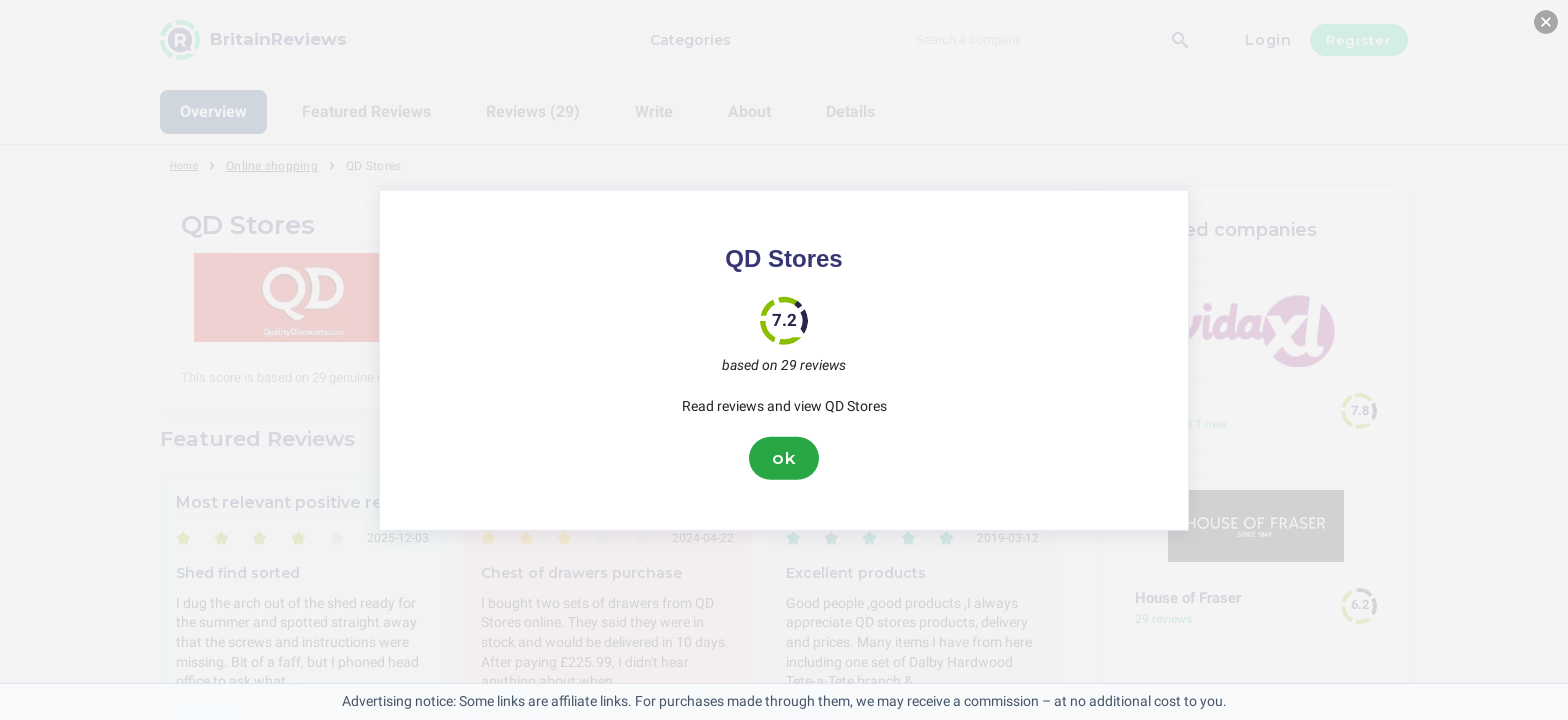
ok (784, 458)
